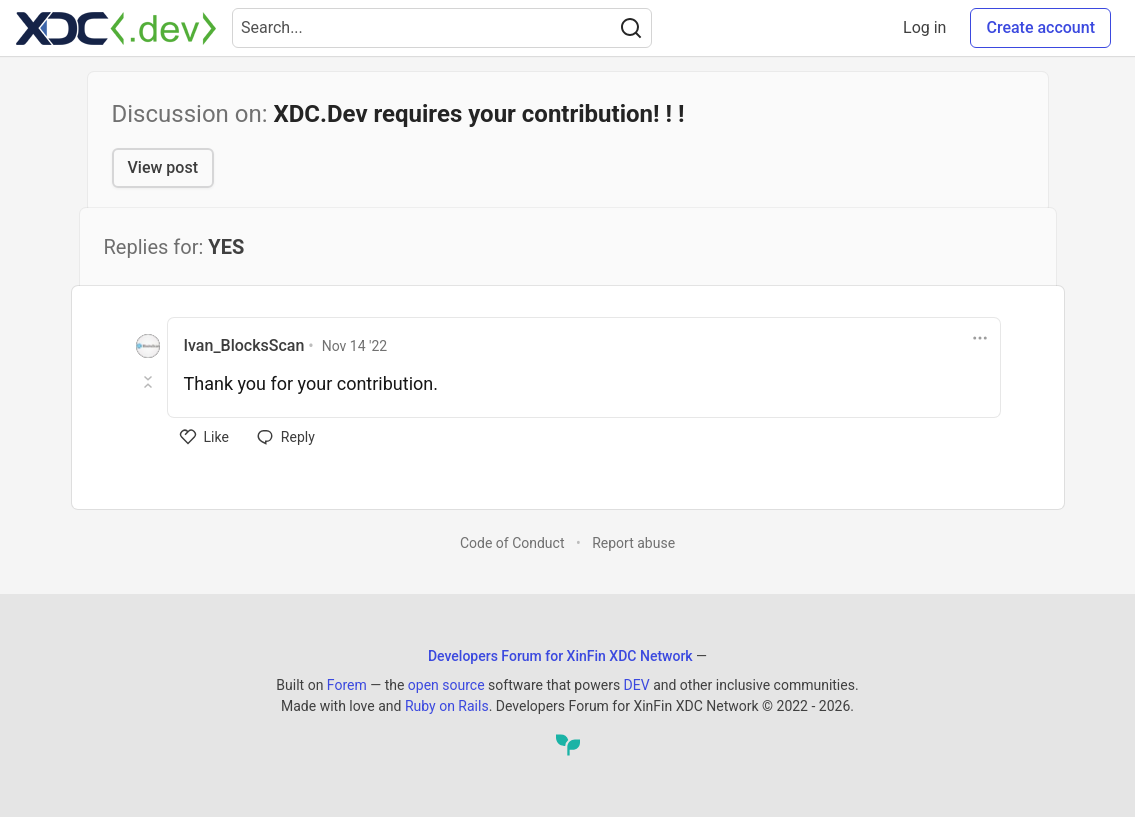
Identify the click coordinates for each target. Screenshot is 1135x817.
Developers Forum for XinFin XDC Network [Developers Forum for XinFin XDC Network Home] (560, 656)
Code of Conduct (512, 543)
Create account (1040, 27)
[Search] (631, 28)
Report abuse (633, 543)
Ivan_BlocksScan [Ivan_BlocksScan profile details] (244, 345)
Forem (347, 685)
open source (446, 685)
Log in (924, 27)
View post (163, 167)
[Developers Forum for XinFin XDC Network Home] (116, 28)
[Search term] (442, 28)
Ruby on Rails (447, 706)
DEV (637, 685)
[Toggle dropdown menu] (980, 338)
